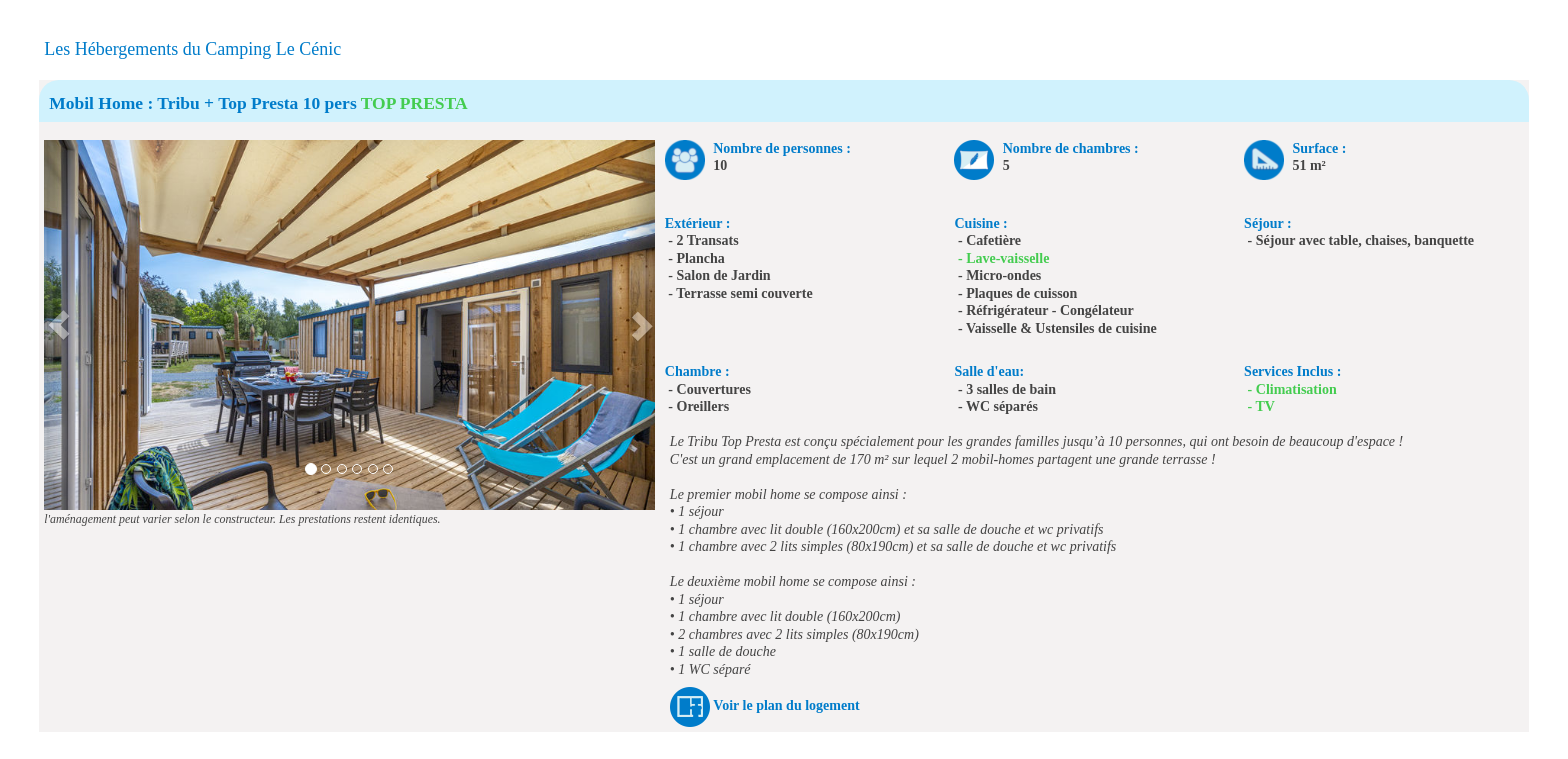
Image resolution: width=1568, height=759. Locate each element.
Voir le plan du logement (786, 705)
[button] (59, 325)
